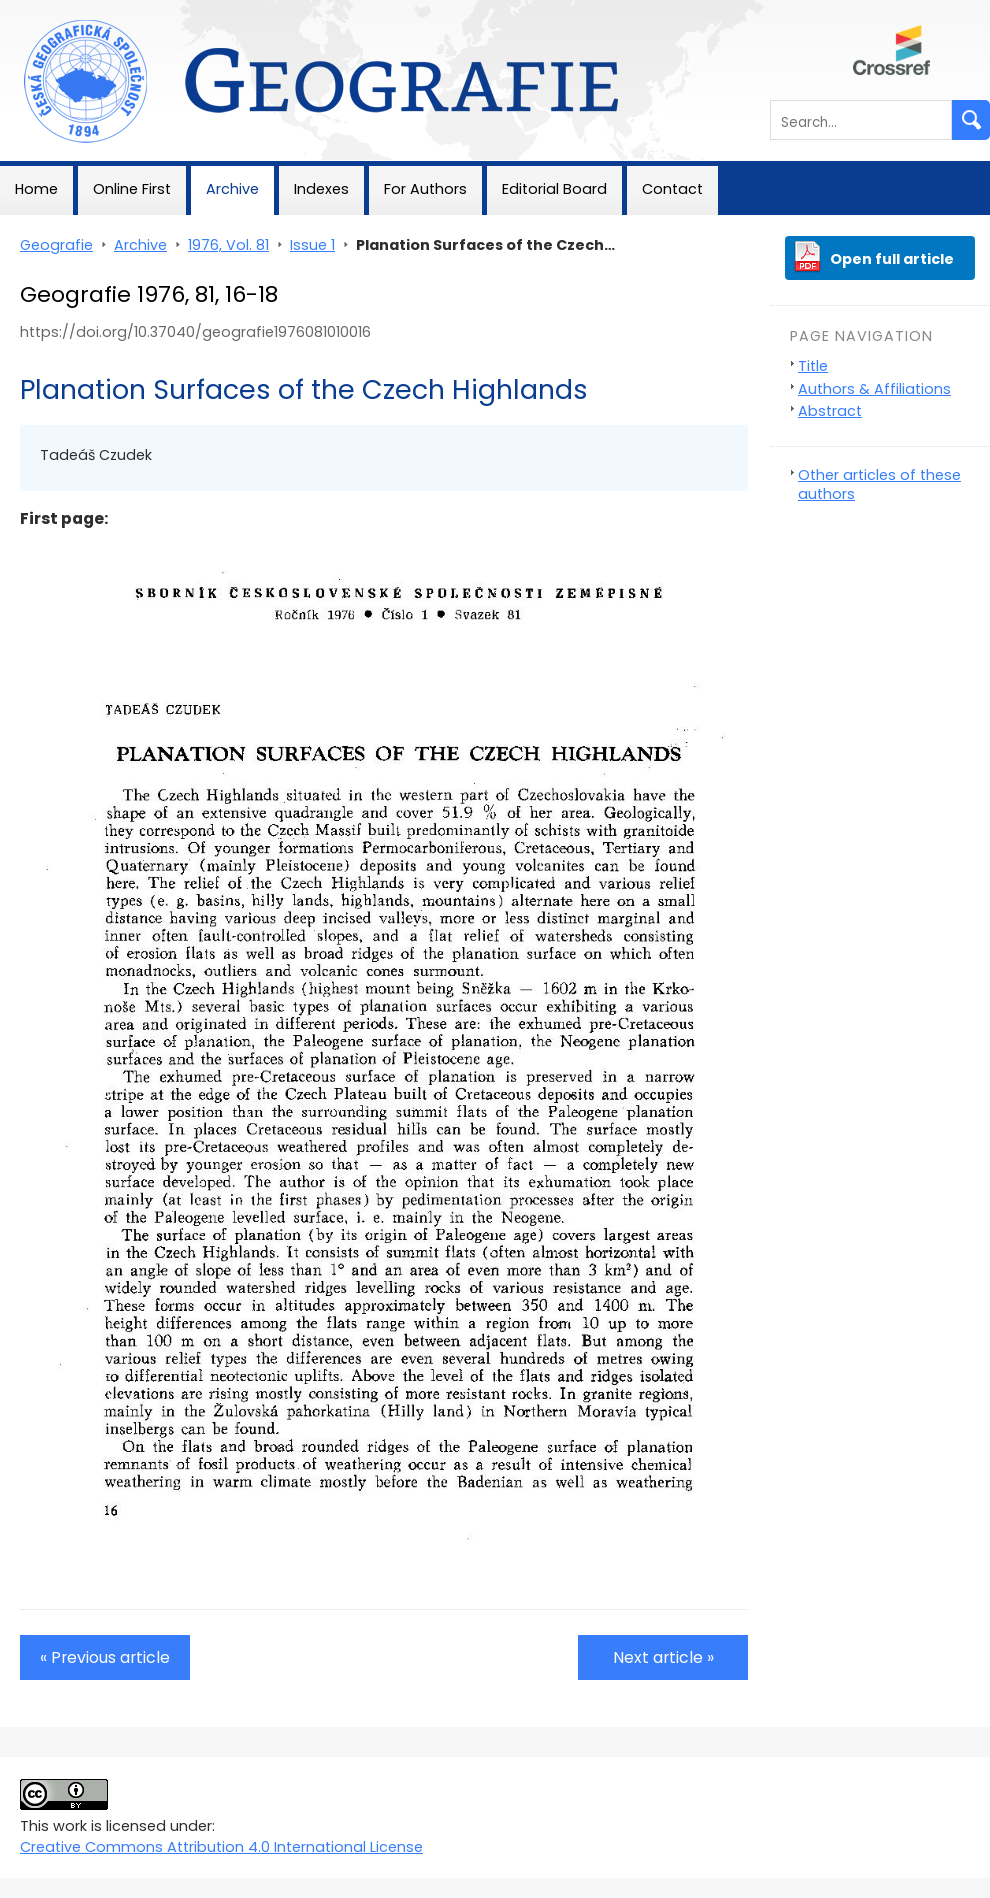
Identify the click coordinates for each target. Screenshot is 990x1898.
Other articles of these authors (879, 484)
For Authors (425, 189)
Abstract (830, 411)
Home (36, 189)
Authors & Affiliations (874, 389)
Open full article (892, 259)
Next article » (663, 1657)
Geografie (36, 10)
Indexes (321, 189)
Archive (232, 189)
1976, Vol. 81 (228, 245)
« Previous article (105, 1657)
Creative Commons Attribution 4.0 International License (221, 1847)
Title (813, 366)
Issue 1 (312, 245)
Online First (132, 189)
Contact (672, 189)
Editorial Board (554, 189)
